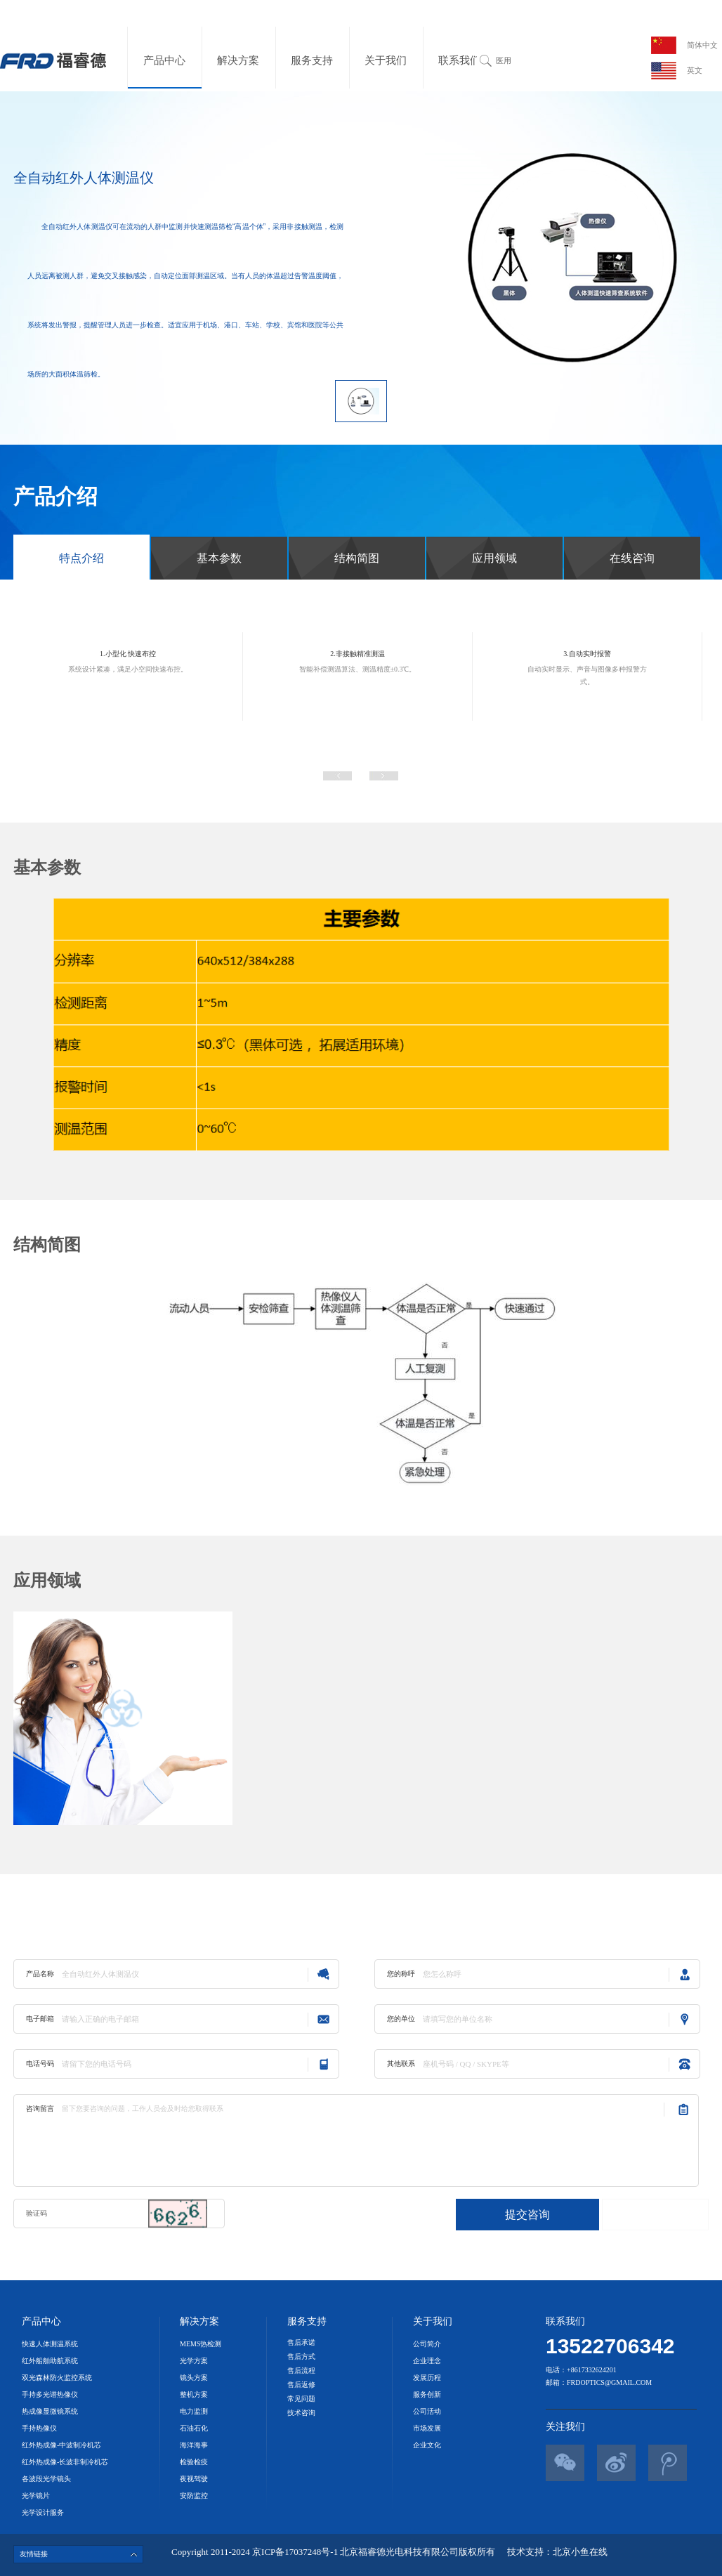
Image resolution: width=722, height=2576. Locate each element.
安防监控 (194, 2495)
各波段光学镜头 (46, 2479)
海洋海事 (194, 2445)
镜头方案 (194, 2377)
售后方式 (301, 2356)
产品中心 (164, 60)
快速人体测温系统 (50, 2344)
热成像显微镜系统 (50, 2411)
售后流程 (301, 2370)
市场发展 (427, 2428)
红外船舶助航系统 (50, 2361)
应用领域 (494, 558)
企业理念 (427, 2361)
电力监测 (194, 2411)
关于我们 (386, 60)
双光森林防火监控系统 (57, 2377)
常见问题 (301, 2398)
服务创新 (427, 2394)
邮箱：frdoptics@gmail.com (599, 2382)
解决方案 (238, 60)
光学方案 (194, 2361)
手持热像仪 (39, 2428)
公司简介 (427, 2344)
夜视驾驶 (194, 2479)
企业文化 (427, 2445)
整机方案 (194, 2394)
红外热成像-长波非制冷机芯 (65, 2462)
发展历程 (427, 2377)
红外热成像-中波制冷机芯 (61, 2445)
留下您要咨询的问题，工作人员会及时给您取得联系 (360, 2140)
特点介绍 (81, 558)
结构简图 (356, 558)
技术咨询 (301, 2413)
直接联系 (655, 2215)
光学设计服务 (43, 2512)
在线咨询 (632, 558)
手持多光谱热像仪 (50, 2394)
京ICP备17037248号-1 (296, 2551)
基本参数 (219, 558)
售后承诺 (301, 2342)
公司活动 (427, 2411)
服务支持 (312, 60)
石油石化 (194, 2428)
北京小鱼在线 (580, 2551)
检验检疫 (194, 2462)
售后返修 (301, 2384)
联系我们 (459, 60)
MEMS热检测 (200, 2344)
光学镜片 (36, 2495)
